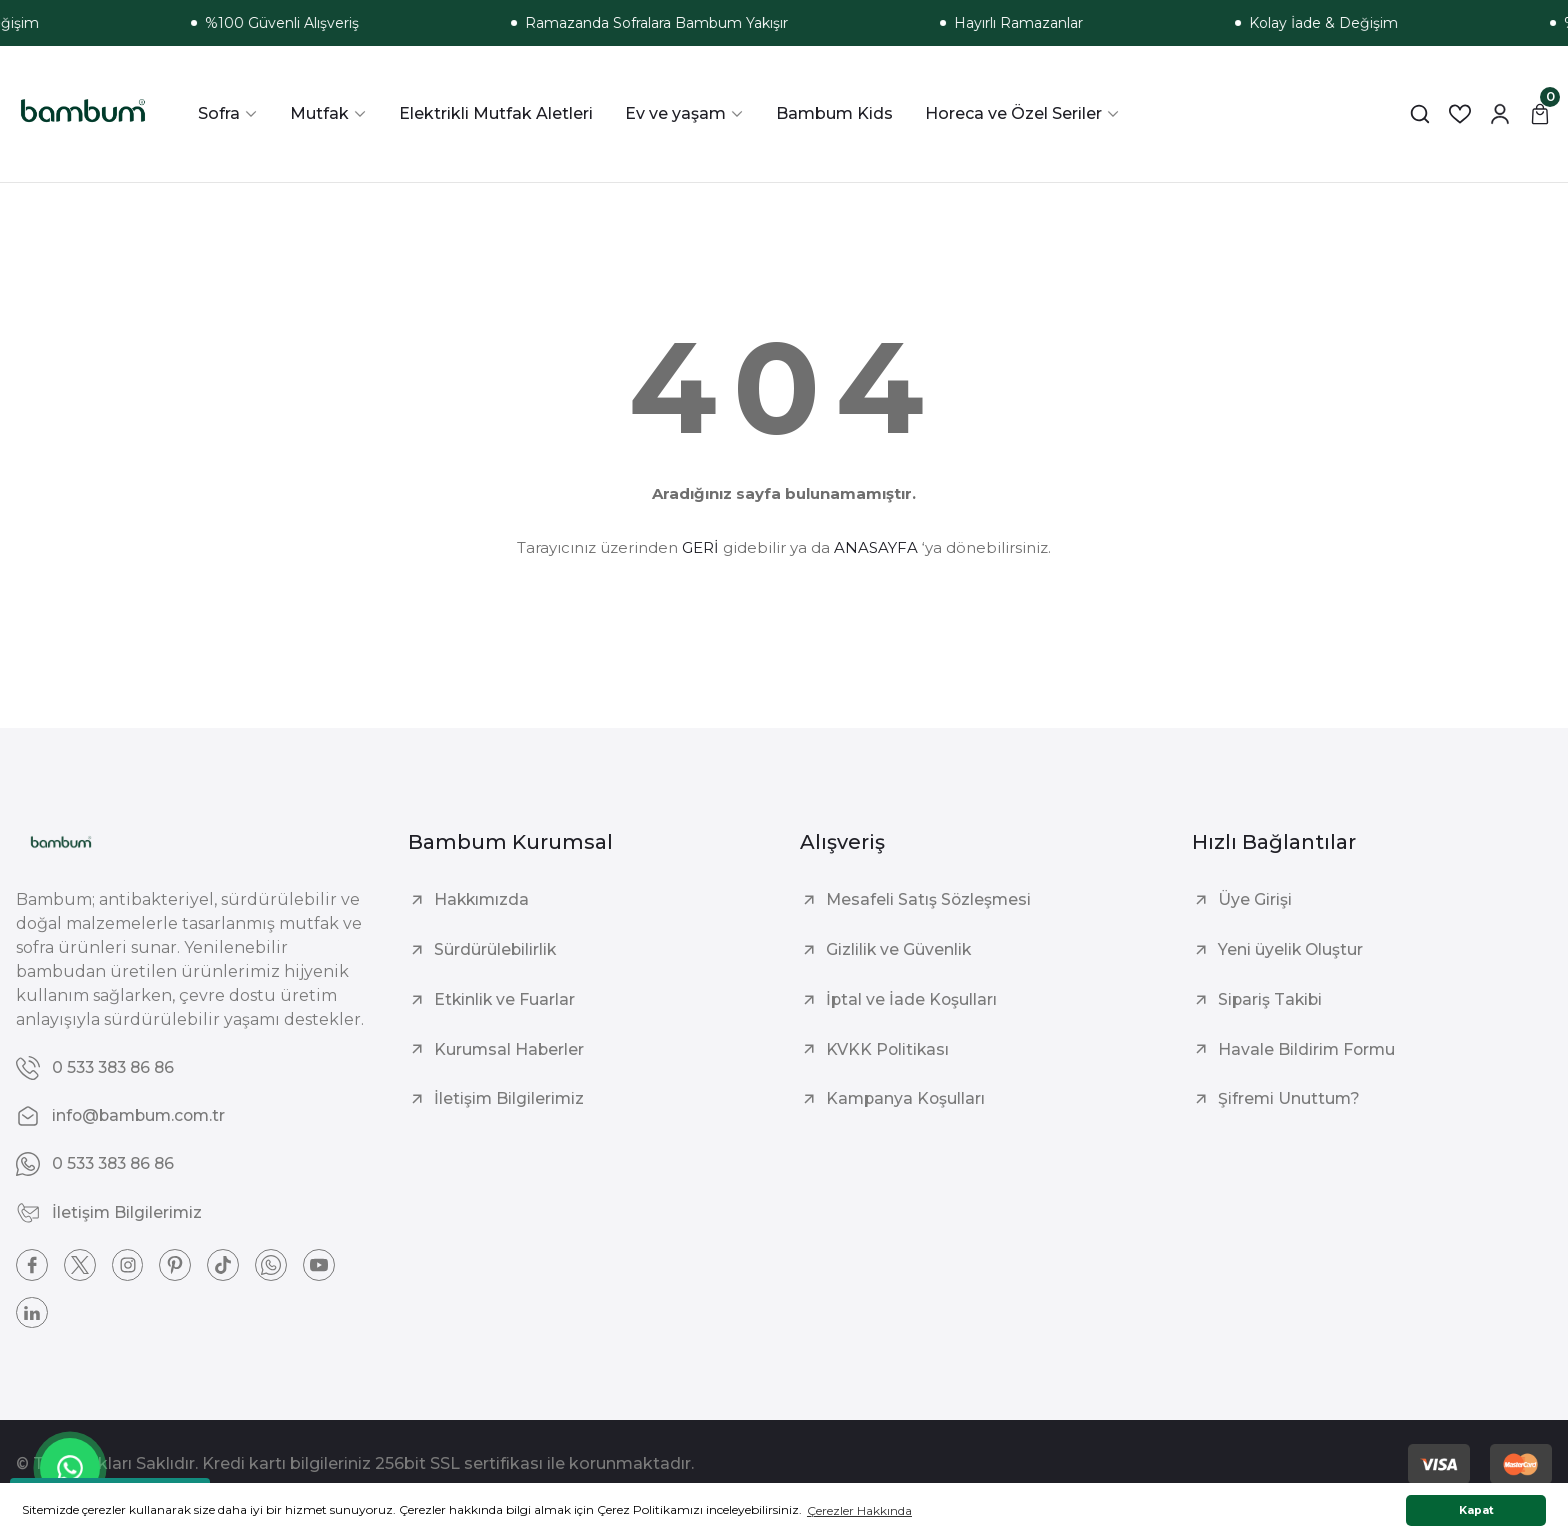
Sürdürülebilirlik (496, 949)
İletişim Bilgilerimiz (510, 1099)
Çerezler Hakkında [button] (859, 1510)
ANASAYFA (876, 547)
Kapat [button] (1476, 1510)
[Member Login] (1500, 114)
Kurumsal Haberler (510, 1049)
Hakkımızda (483, 899)
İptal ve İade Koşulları (912, 999)
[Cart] (1540, 114)
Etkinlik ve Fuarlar (505, 999)
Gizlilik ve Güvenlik (899, 949)
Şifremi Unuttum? (1290, 1099)
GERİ (700, 547)
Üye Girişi (1255, 899)
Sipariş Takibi (1271, 999)
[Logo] (83, 114)
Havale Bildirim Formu (1308, 1049)
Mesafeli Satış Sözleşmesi (930, 899)
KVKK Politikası (888, 1049)
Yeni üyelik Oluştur (1291, 949)
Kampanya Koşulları (907, 1099)
